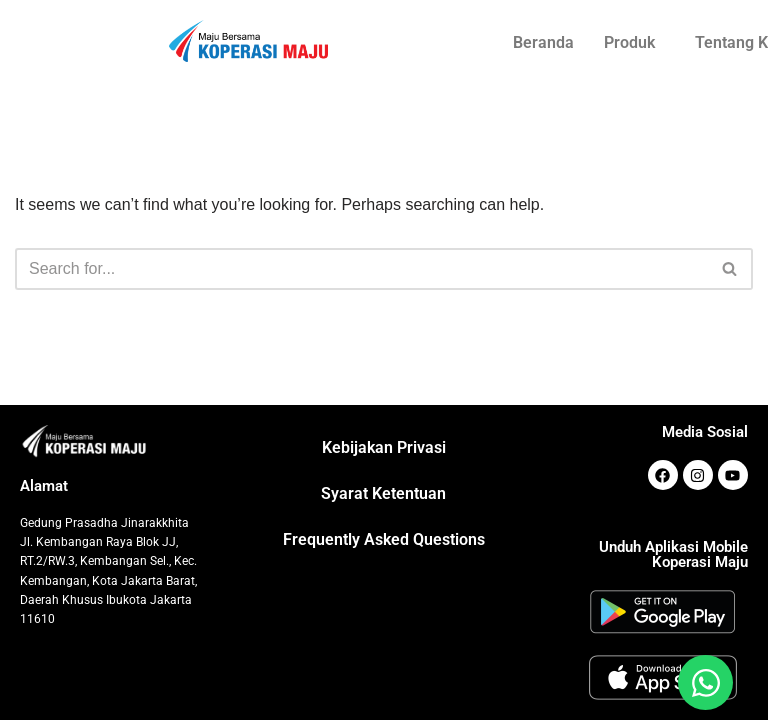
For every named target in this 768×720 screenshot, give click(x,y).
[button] (634, 43)
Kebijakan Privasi (384, 447)
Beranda (543, 42)
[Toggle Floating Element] (705, 682)
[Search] (361, 269)
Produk (629, 42)
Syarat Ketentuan (383, 493)
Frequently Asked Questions (384, 539)
